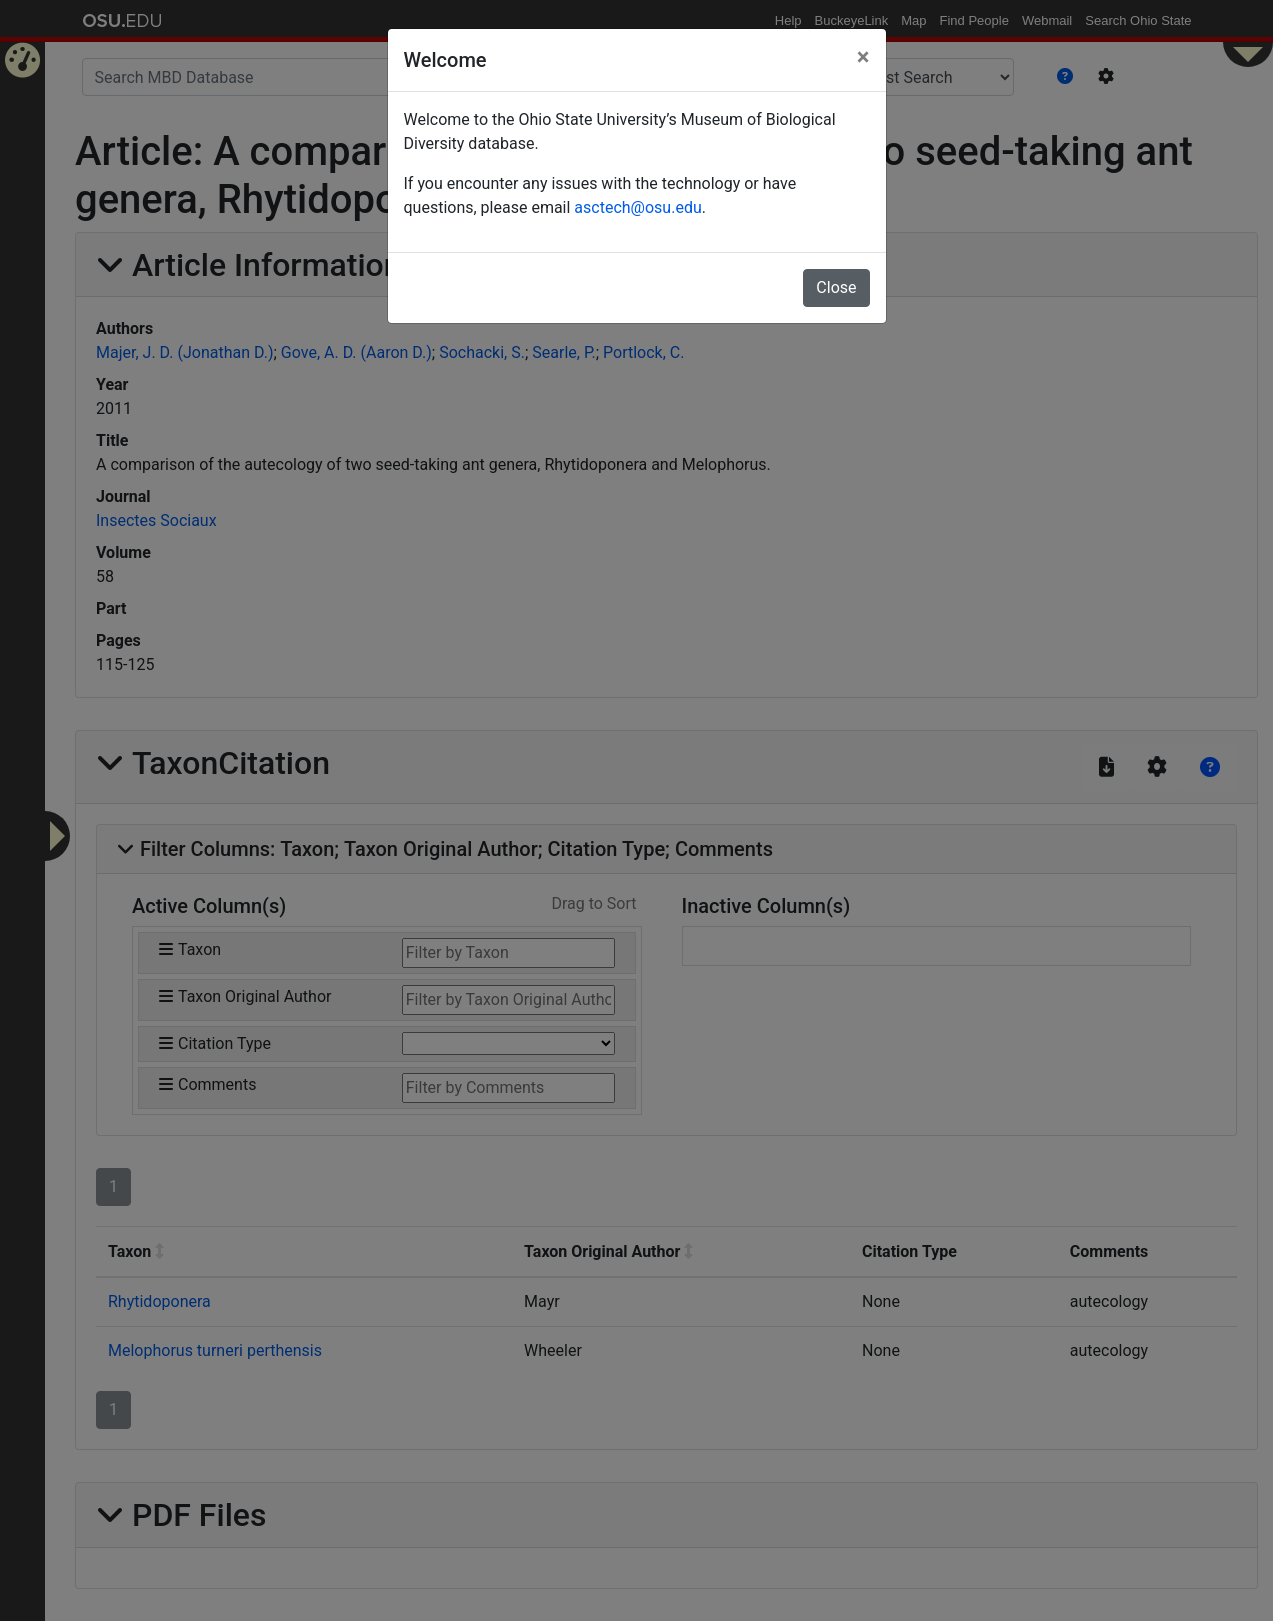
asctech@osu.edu (637, 207)
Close (836, 287)
